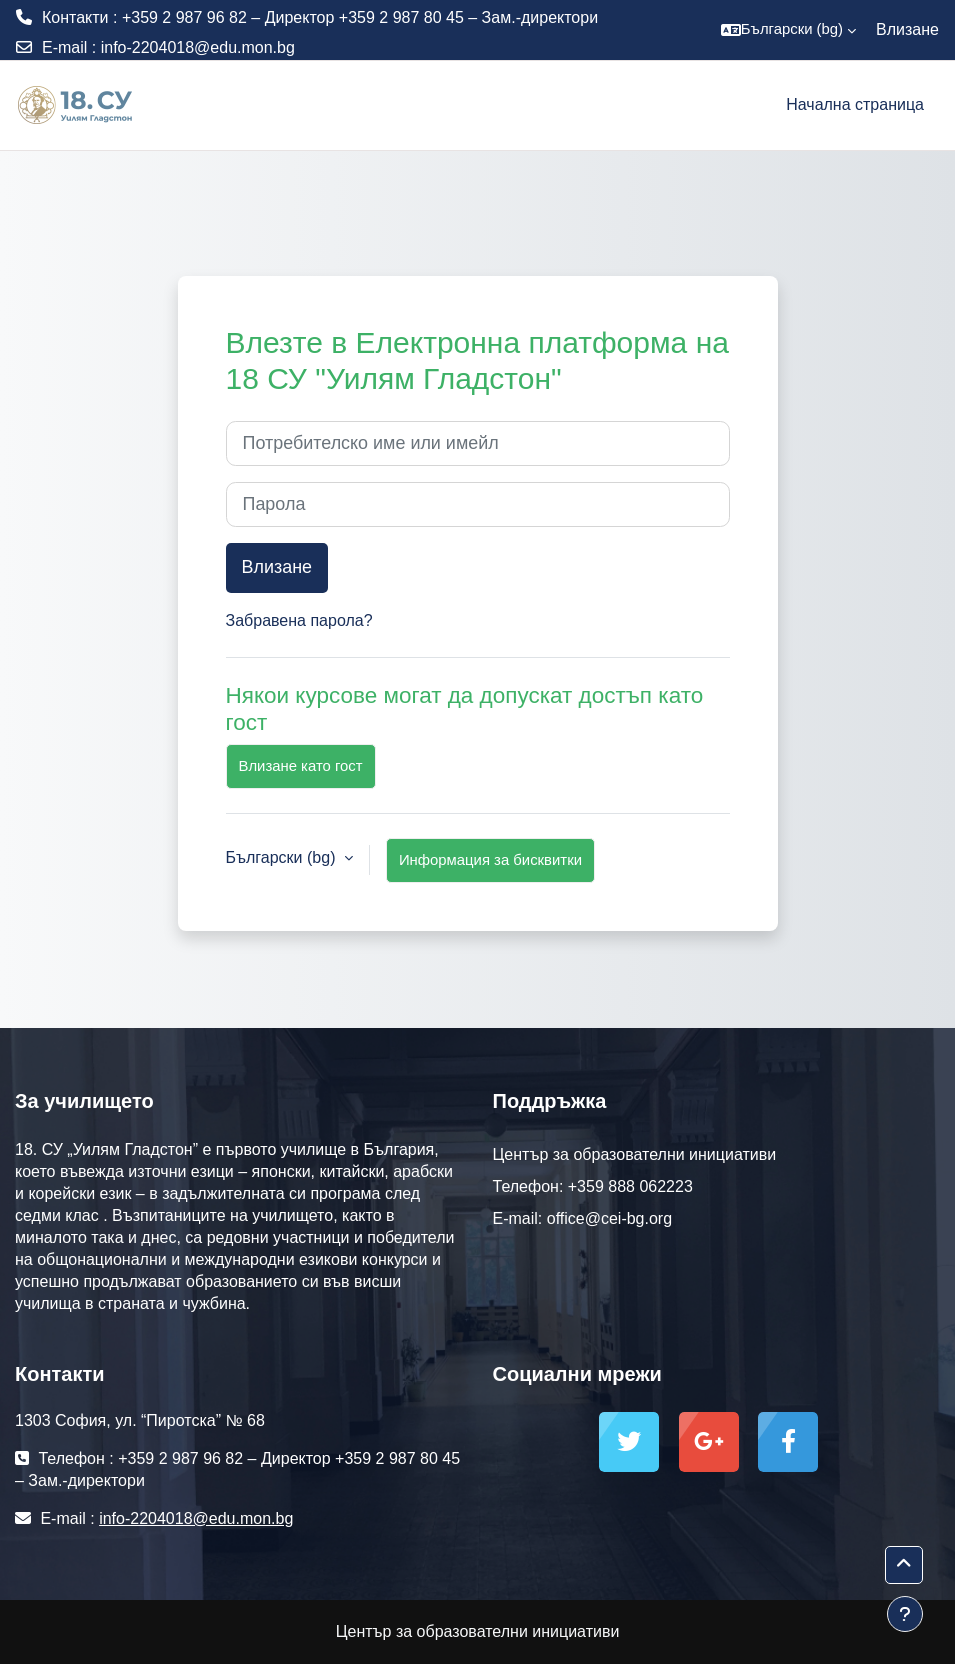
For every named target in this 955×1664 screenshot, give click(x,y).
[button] (788, 30)
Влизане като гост (301, 766)
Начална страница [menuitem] (855, 104)
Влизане (907, 29)
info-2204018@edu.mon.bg (198, 47)
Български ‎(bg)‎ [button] (283, 857)
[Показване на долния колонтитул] (905, 1614)
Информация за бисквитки (490, 860)
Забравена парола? (299, 620)
